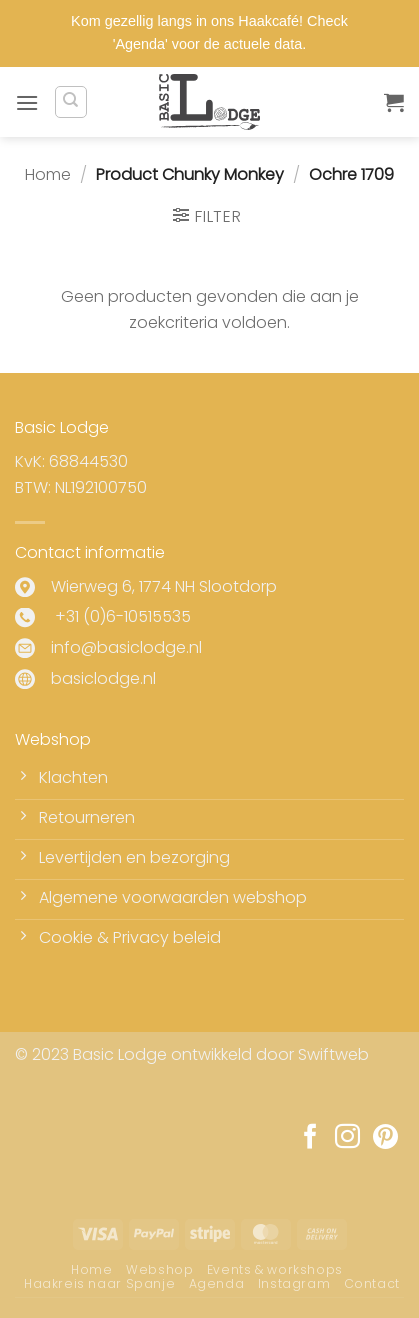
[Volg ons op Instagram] (347, 1138)
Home (48, 174)
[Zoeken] (71, 102)
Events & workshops (275, 1269)
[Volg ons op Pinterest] (385, 1138)
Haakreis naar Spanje (99, 1283)
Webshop (159, 1269)
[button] (27, 102)
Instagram (294, 1283)
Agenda (217, 1283)
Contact (372, 1283)
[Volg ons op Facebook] (310, 1138)
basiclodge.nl (103, 678)
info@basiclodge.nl (126, 647)
